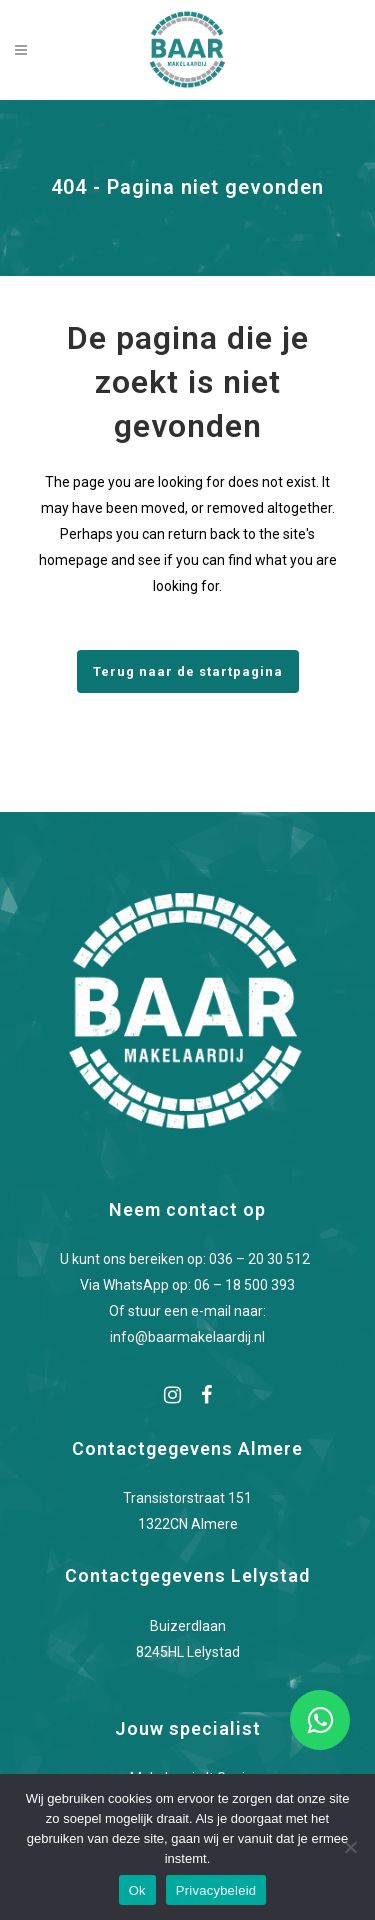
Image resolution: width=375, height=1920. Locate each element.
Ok (137, 1890)
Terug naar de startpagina (188, 671)
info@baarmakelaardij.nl (187, 1337)
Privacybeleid (216, 1890)
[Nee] (350, 1847)
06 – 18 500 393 (244, 1285)
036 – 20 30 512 (262, 1259)
